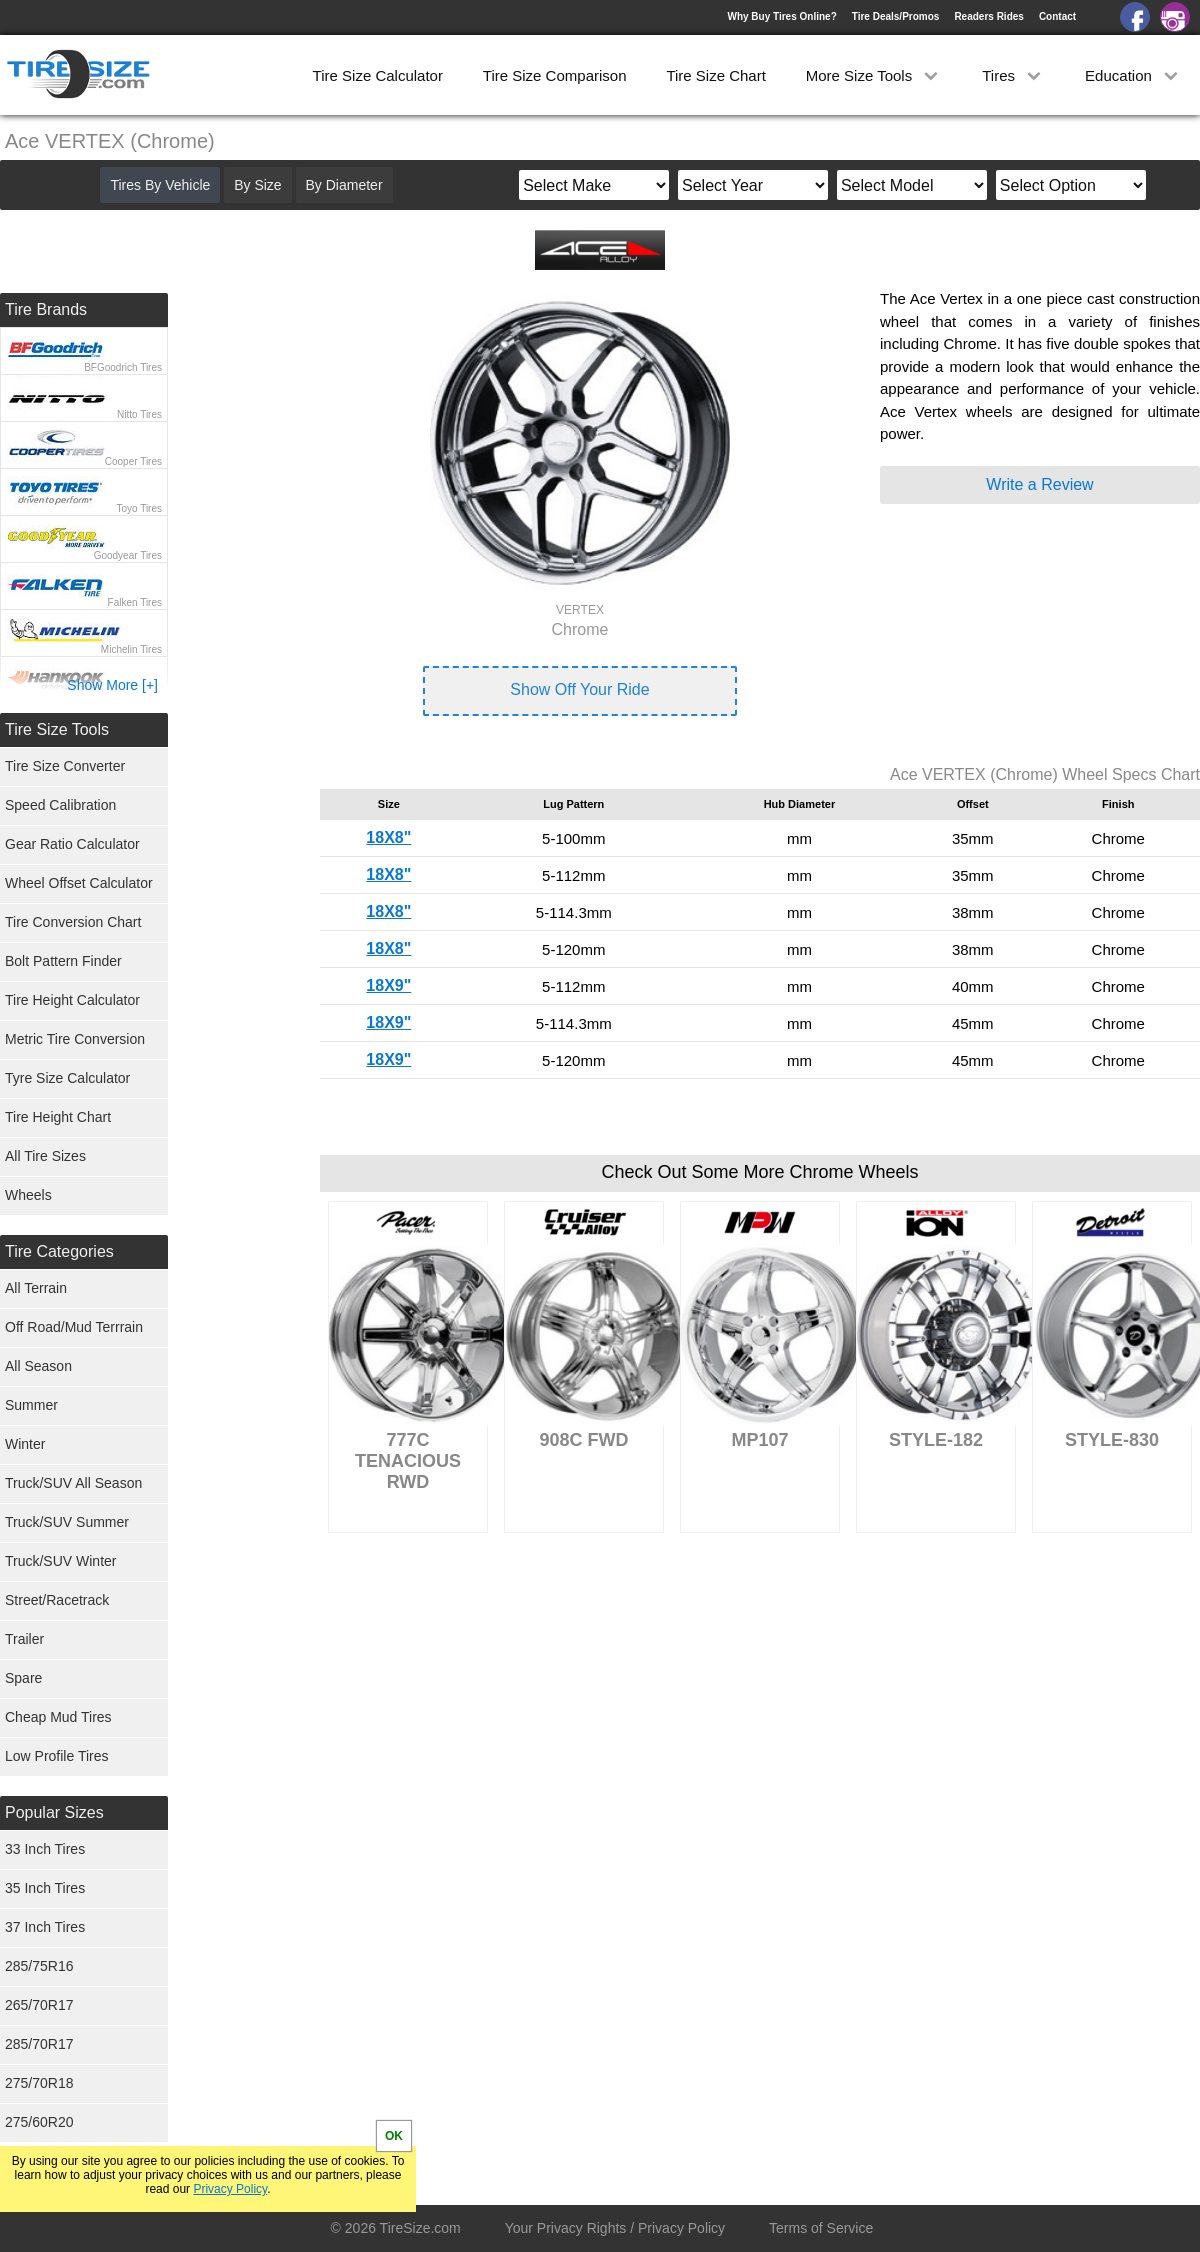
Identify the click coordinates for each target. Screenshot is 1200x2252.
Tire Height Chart (58, 1117)
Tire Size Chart (715, 75)
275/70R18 (39, 2083)
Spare (23, 1678)
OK (394, 2136)
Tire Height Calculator (72, 1000)
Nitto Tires (139, 414)
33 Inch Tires (45, 1849)
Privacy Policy (230, 2189)
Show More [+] (112, 685)
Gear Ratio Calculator (72, 844)
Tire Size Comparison (555, 75)
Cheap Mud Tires (58, 1717)
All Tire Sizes (45, 1156)
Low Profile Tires (56, 1756)
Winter (25, 1444)
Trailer (24, 1639)
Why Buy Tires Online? (781, 16)
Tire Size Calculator (378, 75)
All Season (38, 1366)
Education (1133, 75)
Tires (1013, 75)
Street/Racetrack (57, 1600)
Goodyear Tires (128, 555)
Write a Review (1039, 484)
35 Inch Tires (45, 1888)
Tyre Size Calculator (67, 1078)
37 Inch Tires (45, 1927)
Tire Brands (46, 309)
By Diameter (344, 185)
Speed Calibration (60, 805)
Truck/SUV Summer (67, 1522)
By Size (257, 185)
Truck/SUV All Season (73, 1483)
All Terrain (36, 1288)
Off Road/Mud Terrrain (74, 1327)
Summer (31, 1405)
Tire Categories (59, 1251)
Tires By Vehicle (160, 185)
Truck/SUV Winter (61, 1561)
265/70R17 (39, 2005)
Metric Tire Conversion (75, 1039)
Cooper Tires (133, 461)
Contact (1057, 16)
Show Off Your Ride (579, 689)
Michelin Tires (131, 649)
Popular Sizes (54, 1812)
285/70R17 (39, 2044)
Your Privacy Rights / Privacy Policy (615, 2228)
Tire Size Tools (57, 729)
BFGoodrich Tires (123, 367)
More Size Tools (874, 75)
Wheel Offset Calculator (79, 883)
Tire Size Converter (65, 766)
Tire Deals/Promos (896, 16)
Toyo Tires (139, 508)
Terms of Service (821, 2228)
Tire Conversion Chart (73, 922)
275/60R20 (39, 2122)
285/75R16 (39, 1966)
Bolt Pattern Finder (63, 961)
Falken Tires (135, 602)
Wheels (28, 1195)
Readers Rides (988, 16)
